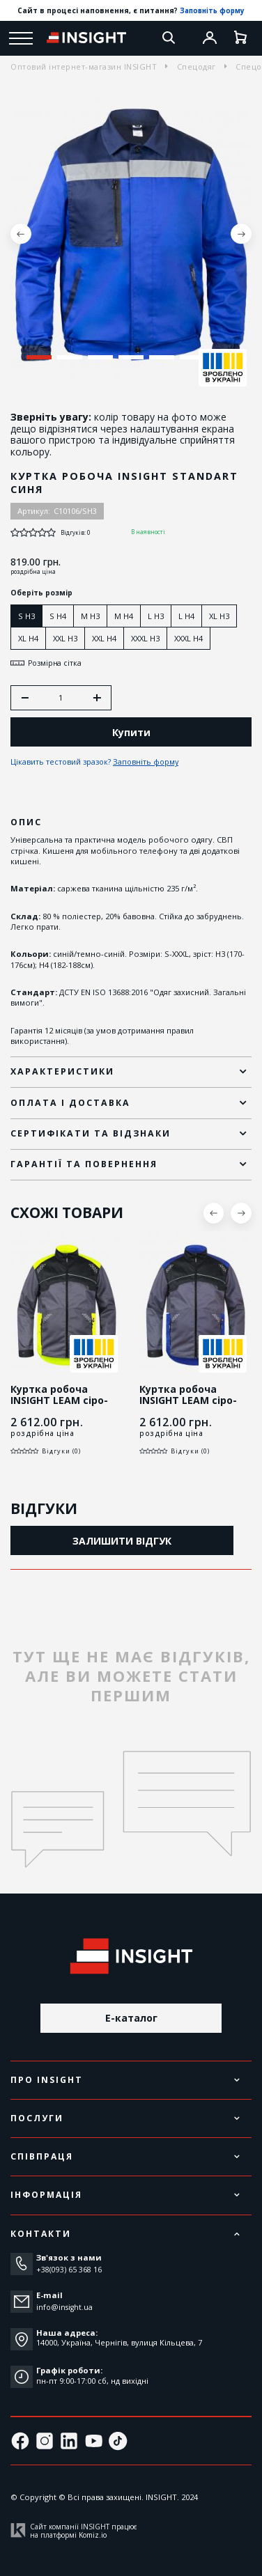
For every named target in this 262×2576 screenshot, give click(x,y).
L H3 (156, 616)
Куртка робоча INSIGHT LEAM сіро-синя (188, 1401)
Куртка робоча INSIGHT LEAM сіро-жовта (59, 1401)
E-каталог (131, 2017)
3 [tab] (100, 357)
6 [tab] (192, 357)
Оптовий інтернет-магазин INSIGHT (83, 66)
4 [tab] (130, 357)
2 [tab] (69, 357)
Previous (20, 234)
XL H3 (219, 616)
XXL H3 (65, 638)
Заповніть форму (212, 10)
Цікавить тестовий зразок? (96, 763)
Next (241, 234)
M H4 (123, 616)
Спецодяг (196, 66)
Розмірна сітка (47, 663)
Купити (131, 733)
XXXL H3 (145, 638)
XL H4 (28, 638)
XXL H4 (104, 638)
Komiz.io (93, 2535)
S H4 (57, 616)
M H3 (90, 616)
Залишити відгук (121, 1542)
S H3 (26, 616)
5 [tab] (161, 357)
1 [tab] (38, 357)
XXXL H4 (188, 638)
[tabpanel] (131, 234)
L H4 (186, 616)
